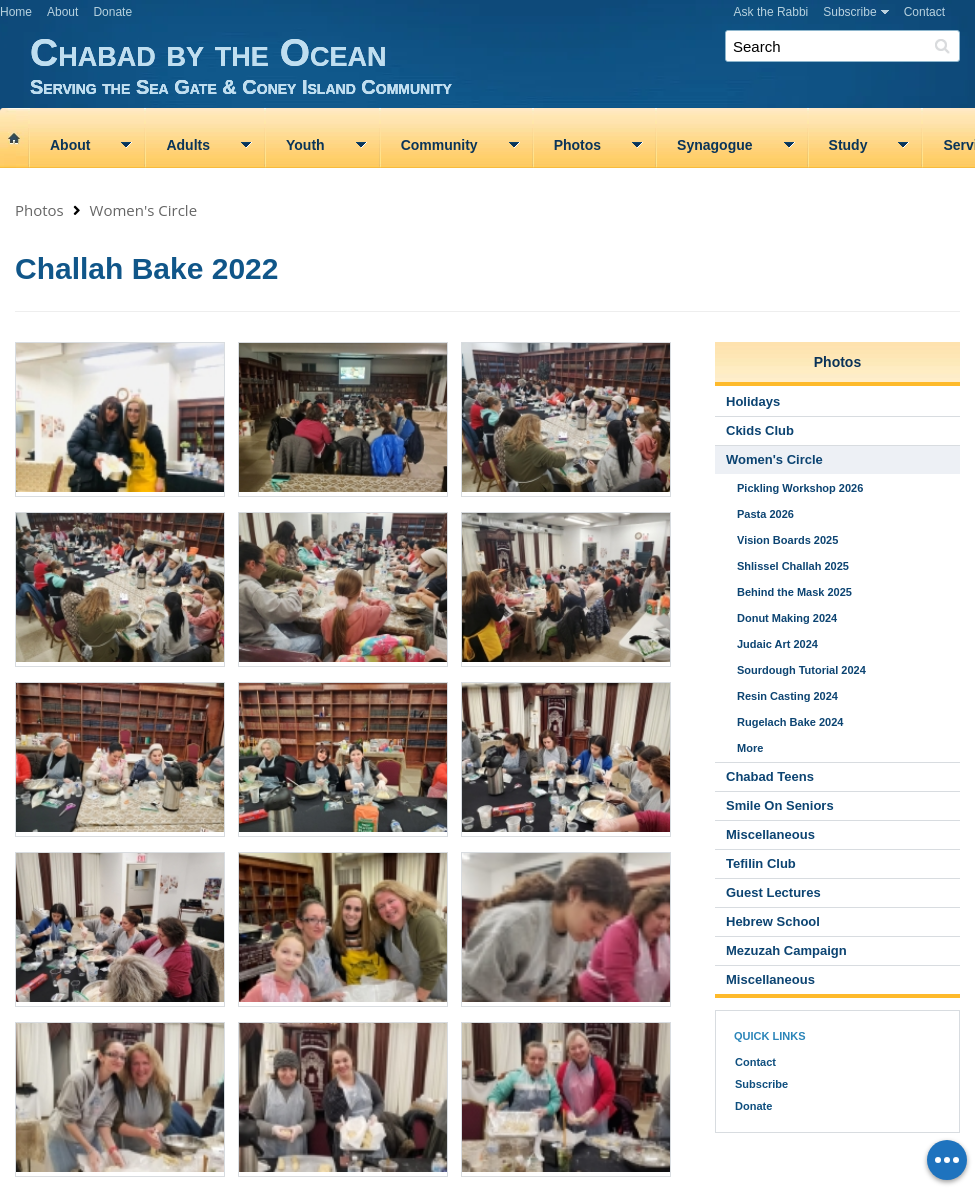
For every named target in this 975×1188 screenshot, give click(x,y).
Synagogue (714, 145)
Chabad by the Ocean (502, 64)
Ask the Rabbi (771, 12)
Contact (924, 12)
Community (439, 145)
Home (16, 12)
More (750, 748)
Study (848, 145)
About (62, 12)
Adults (188, 145)
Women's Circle (143, 210)
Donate (112, 12)
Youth (305, 145)
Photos (577, 145)
